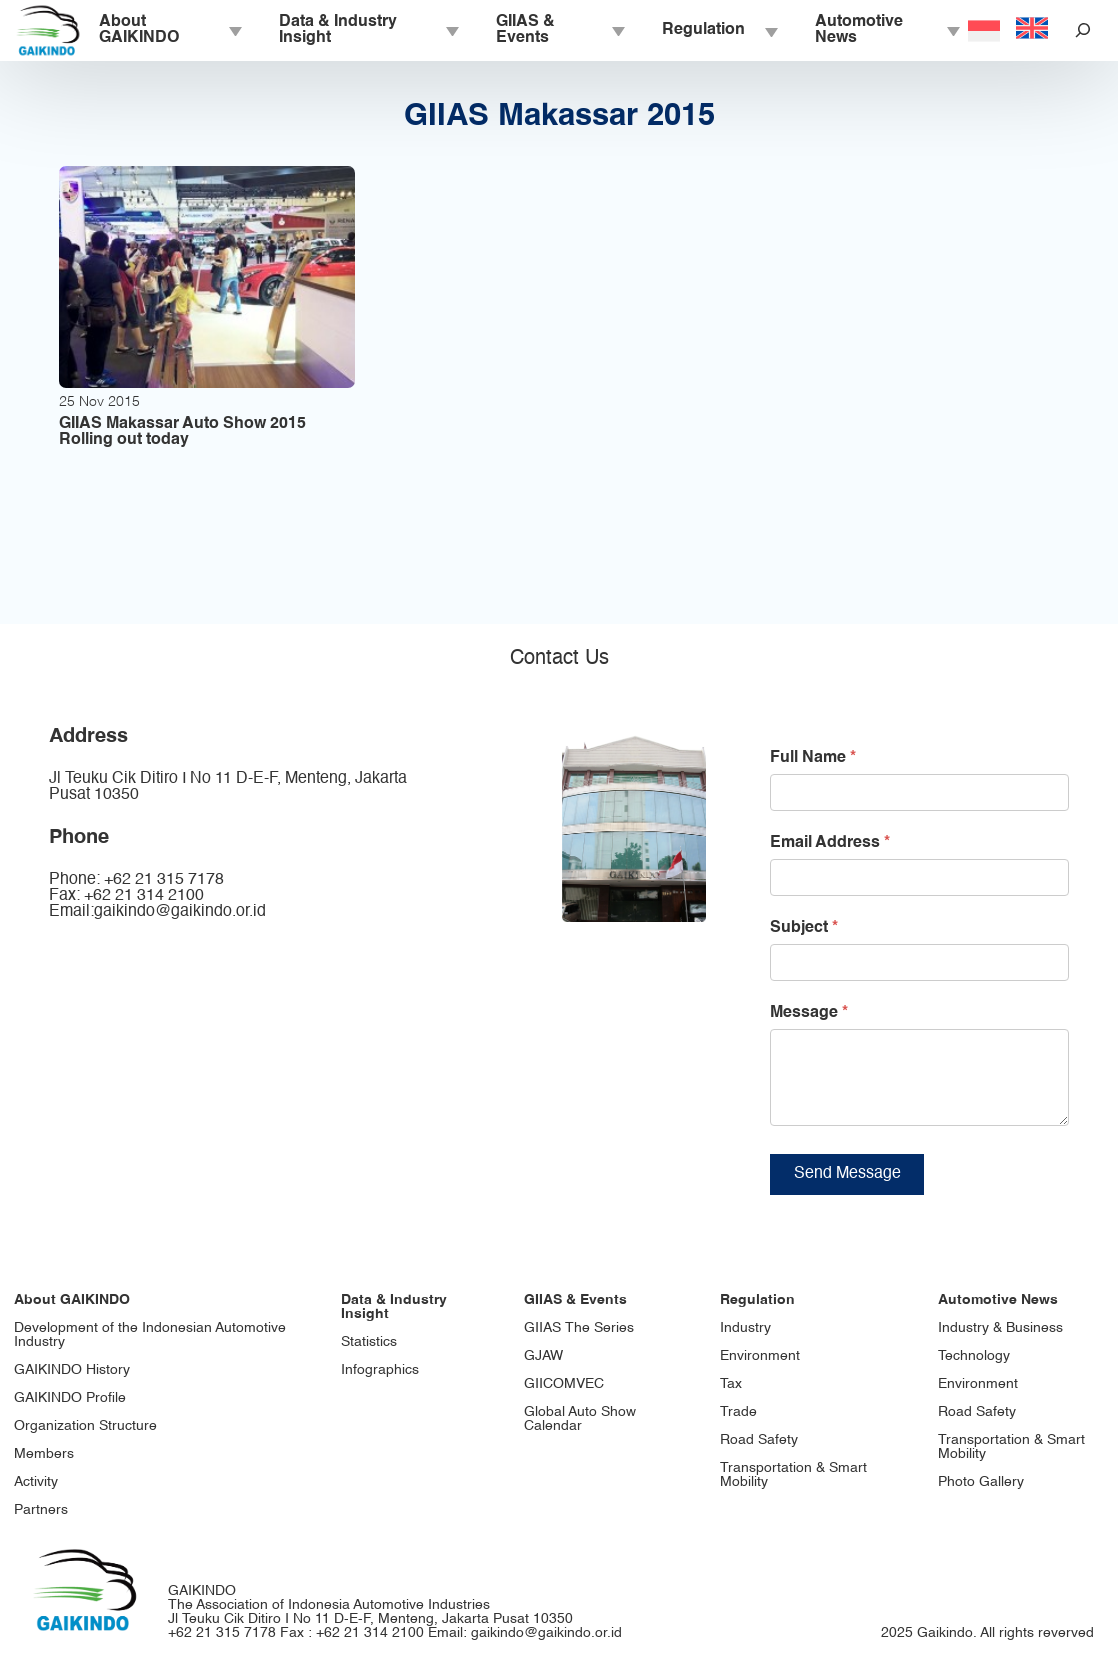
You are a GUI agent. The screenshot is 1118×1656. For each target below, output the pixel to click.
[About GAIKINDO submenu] (234, 30)
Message (809, 1013)
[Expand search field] (1083, 30)
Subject (804, 928)
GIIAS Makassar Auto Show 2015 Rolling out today (182, 432)
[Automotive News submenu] (952, 30)
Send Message (847, 1189)
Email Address (830, 843)
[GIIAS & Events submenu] (617, 30)
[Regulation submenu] (770, 30)
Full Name (813, 758)
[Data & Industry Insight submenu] (451, 30)
